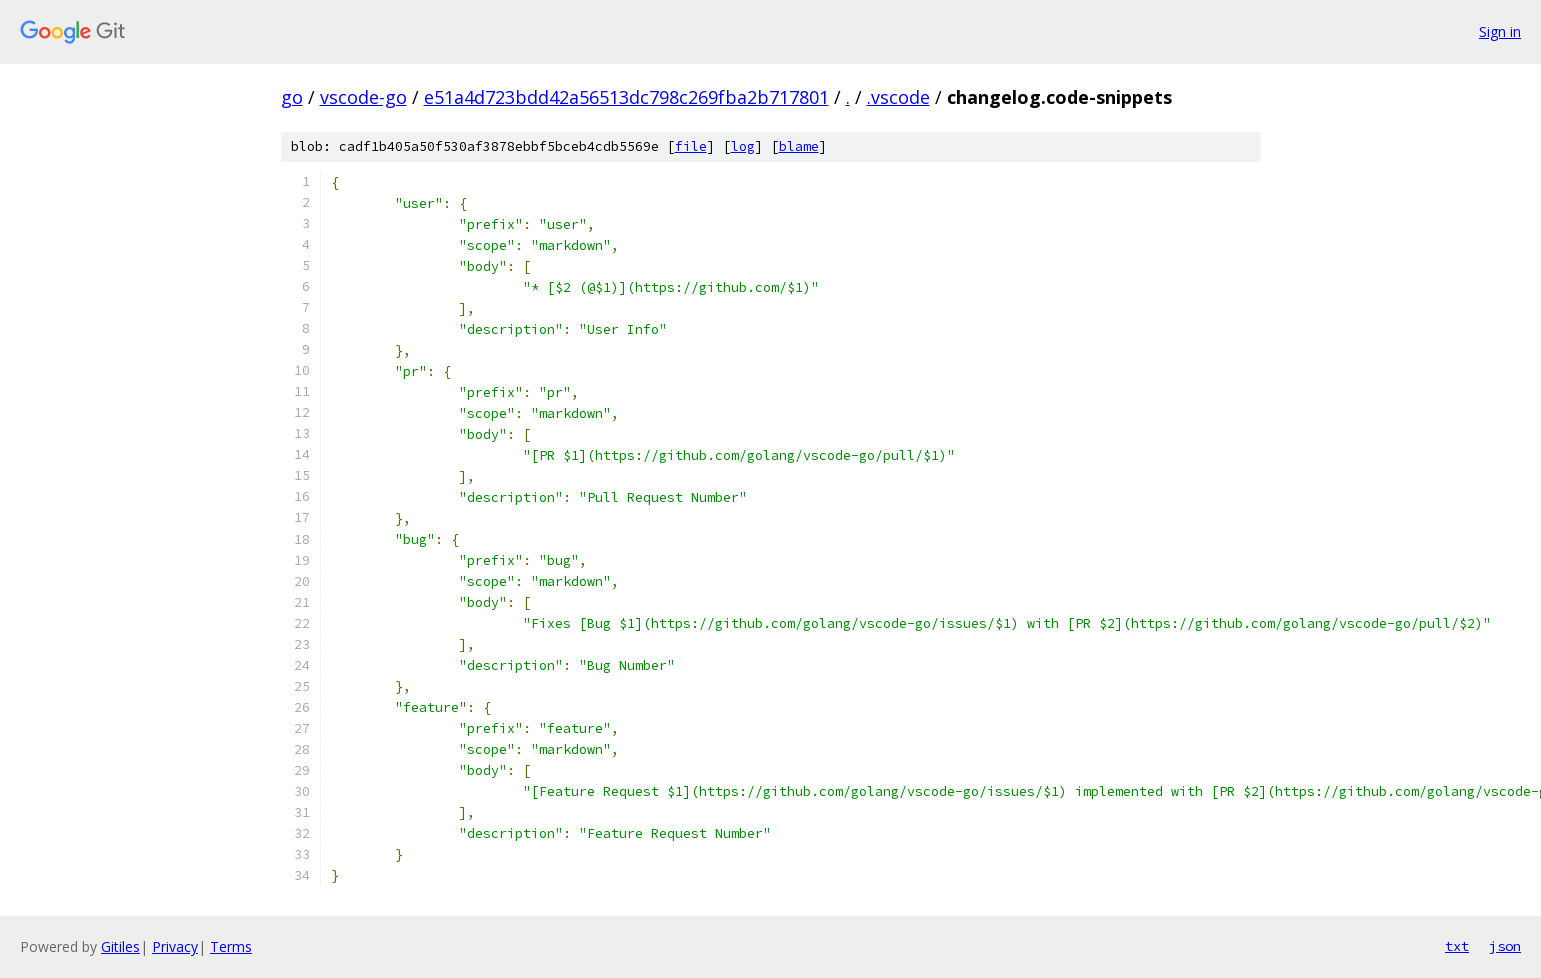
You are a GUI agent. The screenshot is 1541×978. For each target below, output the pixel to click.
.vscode (898, 97)
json (1505, 946)
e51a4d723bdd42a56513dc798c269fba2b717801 (626, 97)
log (743, 146)
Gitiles (120, 946)
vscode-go (363, 97)
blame (799, 146)
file (691, 146)
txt (1457, 946)
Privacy (175, 946)
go (292, 97)
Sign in (1500, 31)
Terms (231, 946)
